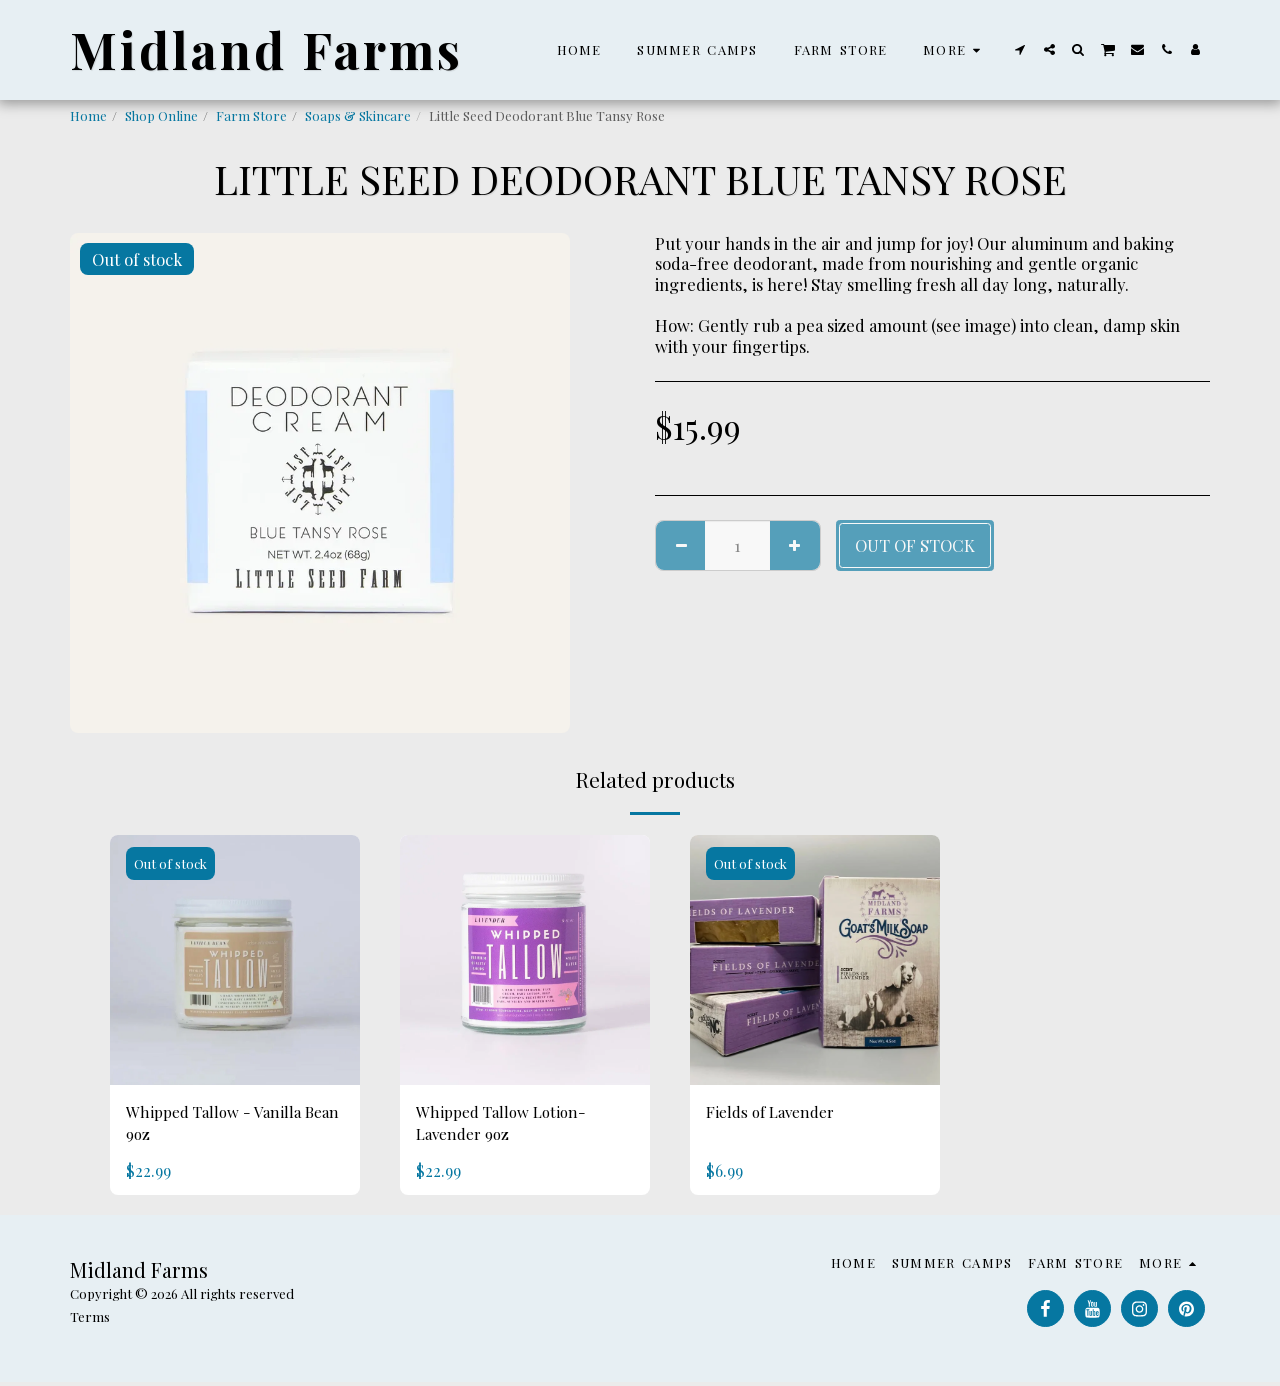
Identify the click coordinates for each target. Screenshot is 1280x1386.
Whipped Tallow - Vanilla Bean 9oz (219, 1125)
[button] (1020, 49)
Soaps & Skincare (358, 115)
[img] (235, 960)
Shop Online (161, 115)
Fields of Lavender (776, 1113)
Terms (90, 1320)
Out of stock (915, 545)
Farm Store (251, 115)
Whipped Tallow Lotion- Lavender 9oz (507, 1125)
